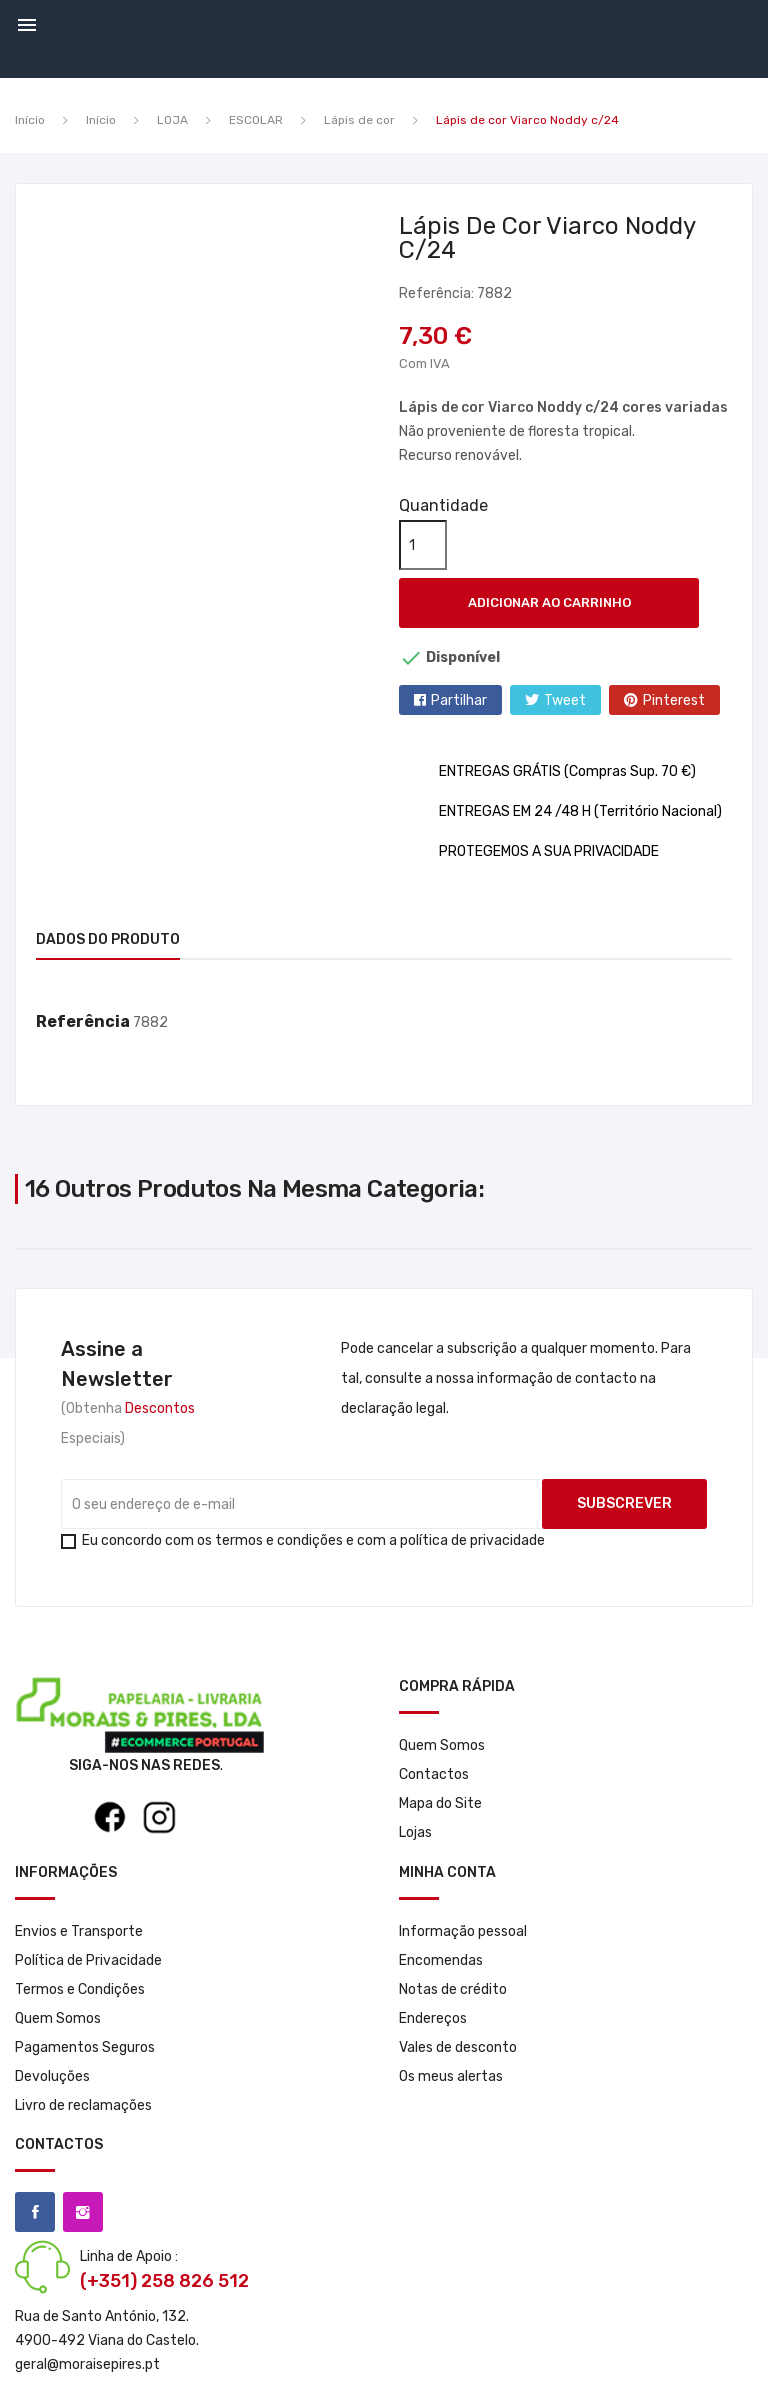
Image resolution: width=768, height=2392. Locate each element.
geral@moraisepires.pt (87, 2364)
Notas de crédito (453, 1989)
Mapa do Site (440, 1803)
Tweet (565, 700)
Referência (83, 1021)
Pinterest (674, 700)
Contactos (434, 1774)
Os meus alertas (451, 2076)
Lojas (415, 1832)
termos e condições (279, 1540)
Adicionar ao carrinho (549, 602)
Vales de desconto (458, 2047)
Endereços (433, 2018)
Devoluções (52, 2076)
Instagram (83, 2212)
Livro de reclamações (83, 2105)
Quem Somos (442, 1745)
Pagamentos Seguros (85, 2047)
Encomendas (441, 1960)
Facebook (35, 2212)
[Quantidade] (423, 545)
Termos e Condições (80, 1989)
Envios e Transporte (79, 1931)
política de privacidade (472, 1540)
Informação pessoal (463, 1931)
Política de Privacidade (88, 1960)
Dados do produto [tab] (108, 939)
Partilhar (459, 700)
